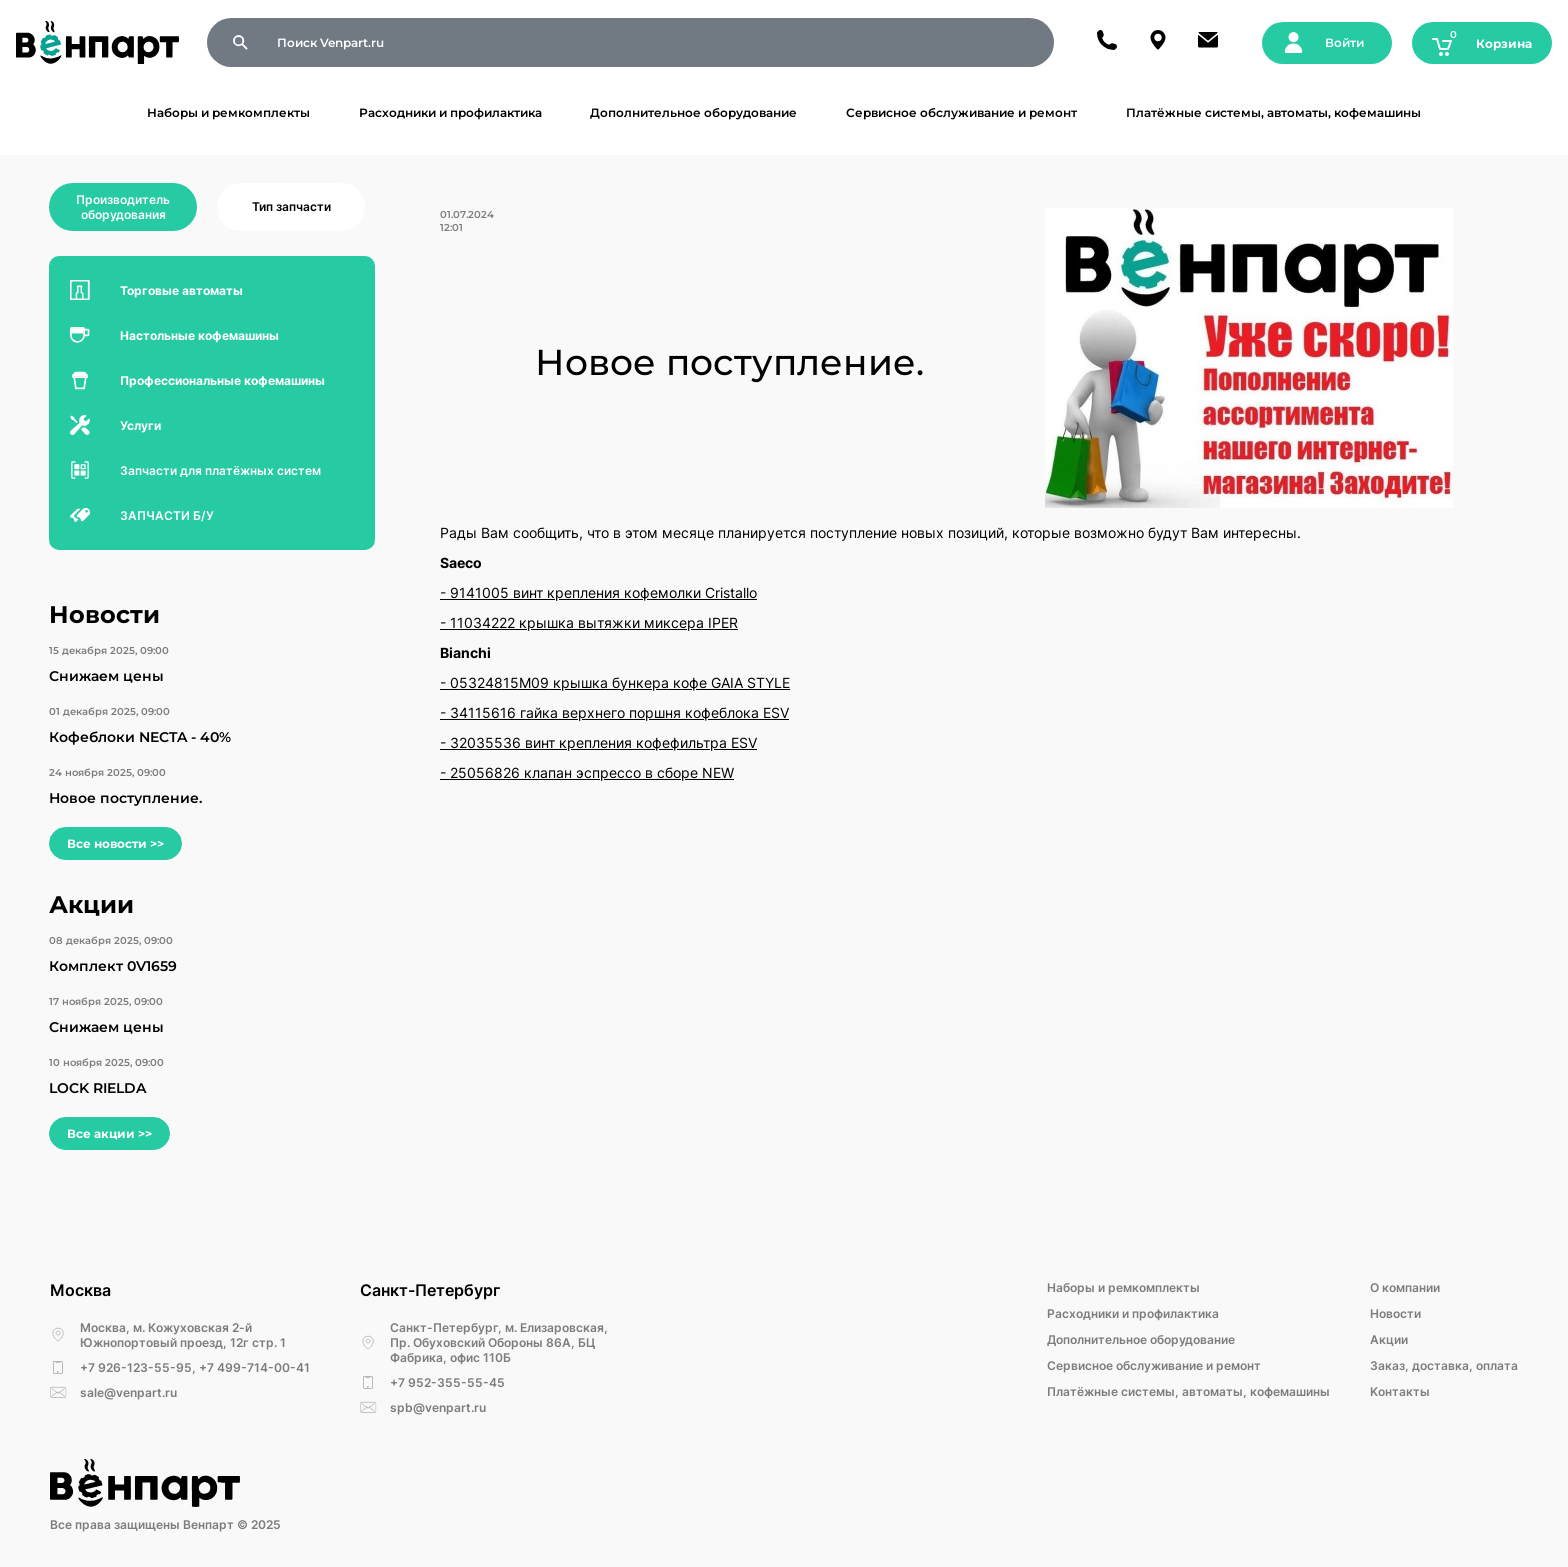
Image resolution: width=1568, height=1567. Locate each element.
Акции (1389, 1339)
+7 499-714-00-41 (254, 1367)
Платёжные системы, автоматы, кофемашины (1273, 112)
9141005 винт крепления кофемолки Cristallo (603, 592)
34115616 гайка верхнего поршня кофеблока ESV (619, 712)
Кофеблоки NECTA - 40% (140, 737)
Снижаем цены (106, 676)
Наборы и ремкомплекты (228, 112)
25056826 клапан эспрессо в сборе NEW (592, 772)
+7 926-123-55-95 (136, 1367)
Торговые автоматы (181, 290)
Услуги (140, 425)
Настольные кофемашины (199, 335)
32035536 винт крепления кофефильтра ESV (603, 742)
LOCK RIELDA (97, 1088)
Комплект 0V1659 (113, 966)
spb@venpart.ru (438, 1407)
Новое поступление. (125, 798)
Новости (1395, 1313)
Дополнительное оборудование (693, 112)
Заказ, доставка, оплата (1444, 1365)
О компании (1405, 1287)
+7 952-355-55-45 (447, 1382)
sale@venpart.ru (128, 1392)
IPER (723, 622)
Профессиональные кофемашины (222, 380)
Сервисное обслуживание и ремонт (961, 112)
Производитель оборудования (123, 207)
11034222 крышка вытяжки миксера (579, 622)
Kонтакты (1400, 1391)
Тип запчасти (291, 206)
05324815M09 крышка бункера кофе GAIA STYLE (620, 682)
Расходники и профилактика (450, 112)
